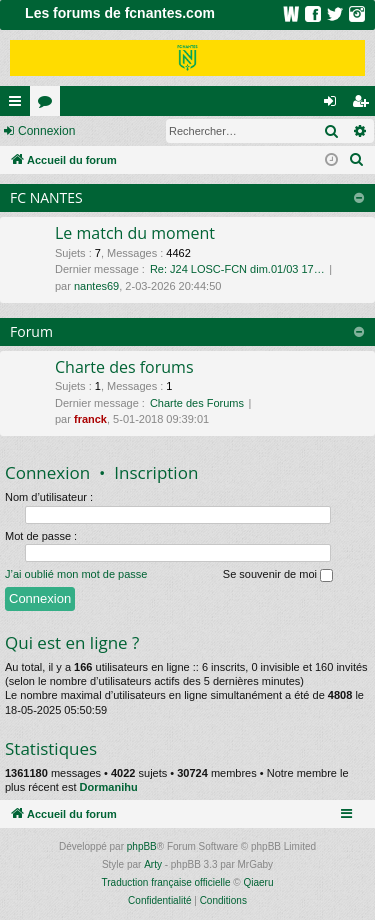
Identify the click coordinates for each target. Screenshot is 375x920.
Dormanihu (109, 787)
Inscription (156, 472)
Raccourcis (19, 105)
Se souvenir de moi (278, 575)
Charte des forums (124, 367)
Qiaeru (258, 882)
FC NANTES (46, 197)
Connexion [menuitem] (334, 105)
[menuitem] (357, 160)
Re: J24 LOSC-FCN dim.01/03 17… (237, 269)
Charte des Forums (197, 403)
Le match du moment (135, 233)
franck (90, 419)
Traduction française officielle (166, 882)
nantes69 (96, 286)
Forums (49, 105)
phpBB (142, 846)
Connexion (46, 131)
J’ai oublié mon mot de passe (76, 574)
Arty (153, 864)
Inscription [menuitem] (364, 105)
